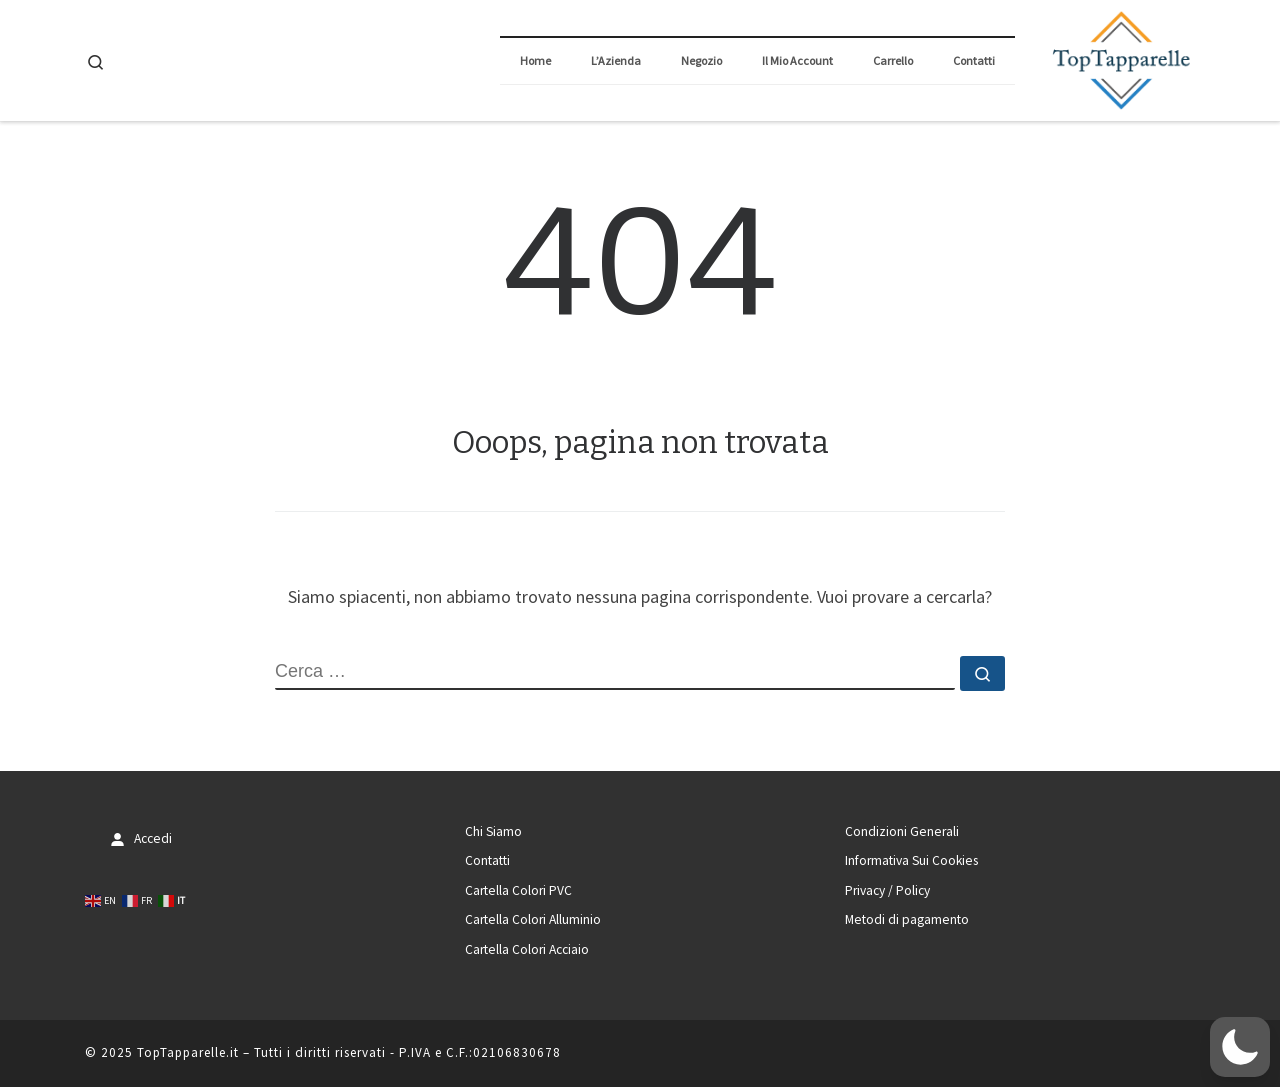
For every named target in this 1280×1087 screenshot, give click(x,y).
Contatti (487, 860)
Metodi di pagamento (907, 919)
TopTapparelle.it (188, 1052)
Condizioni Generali (902, 831)
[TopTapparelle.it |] (1120, 58)
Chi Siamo (493, 831)
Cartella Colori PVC (518, 890)
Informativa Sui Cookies (911, 860)
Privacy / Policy (887, 890)
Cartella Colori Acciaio (527, 949)
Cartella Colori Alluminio (533, 919)
